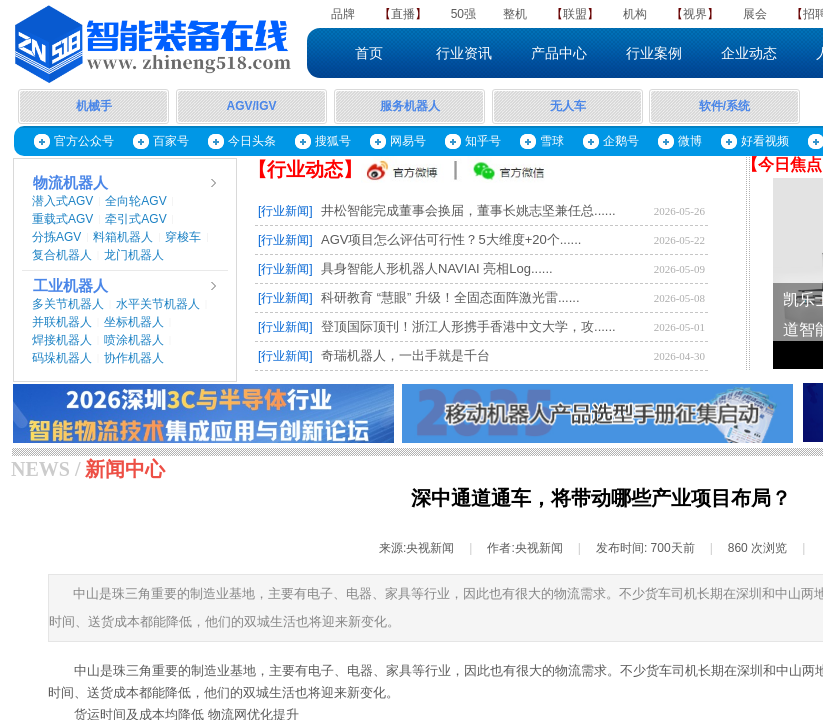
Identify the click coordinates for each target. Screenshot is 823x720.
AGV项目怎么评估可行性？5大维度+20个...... (451, 239)
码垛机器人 (62, 358)
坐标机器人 (134, 322)
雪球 (552, 141)
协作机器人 (134, 358)
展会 (755, 14)
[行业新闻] (285, 211)
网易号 (408, 141)
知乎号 (483, 141)
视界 (695, 14)
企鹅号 (621, 141)
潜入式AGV (62, 201)
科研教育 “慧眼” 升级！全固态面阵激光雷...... (450, 297)
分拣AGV (56, 237)
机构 (635, 14)
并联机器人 (62, 322)
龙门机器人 (134, 255)
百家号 (171, 141)
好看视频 (765, 141)
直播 (403, 14)
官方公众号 (84, 141)
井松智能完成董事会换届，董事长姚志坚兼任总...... (468, 210)
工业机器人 (70, 286)
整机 (515, 14)
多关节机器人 (68, 304)
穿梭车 (183, 237)
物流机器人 (70, 183)
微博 (690, 141)
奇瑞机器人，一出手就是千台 (405, 355)
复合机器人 (62, 255)
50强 (463, 14)
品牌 (343, 14)
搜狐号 (333, 141)
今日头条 (252, 141)
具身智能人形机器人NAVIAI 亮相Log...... (437, 268)
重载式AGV (62, 219)
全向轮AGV (135, 201)
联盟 (575, 14)
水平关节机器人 (158, 304)
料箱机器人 (123, 237)
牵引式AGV (135, 219)
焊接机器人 (62, 340)
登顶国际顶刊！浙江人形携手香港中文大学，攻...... (468, 326)
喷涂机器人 (134, 340)
